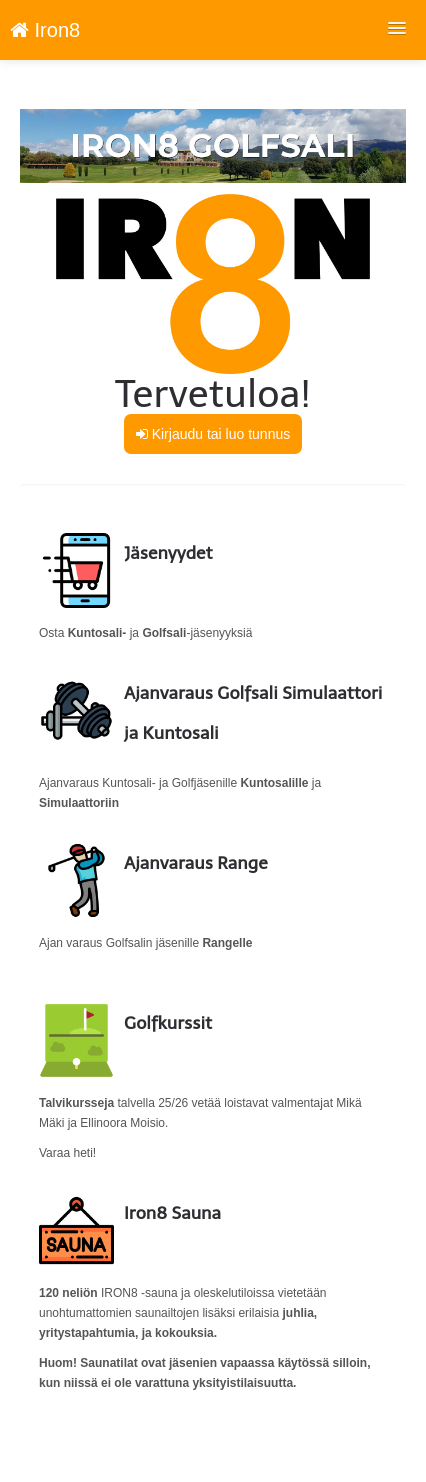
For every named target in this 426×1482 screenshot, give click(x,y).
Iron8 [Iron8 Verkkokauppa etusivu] (45, 30)
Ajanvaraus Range (196, 863)
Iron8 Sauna (172, 1213)
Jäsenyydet (168, 553)
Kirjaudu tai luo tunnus (213, 434)
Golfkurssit (168, 1023)
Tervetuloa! (213, 394)
